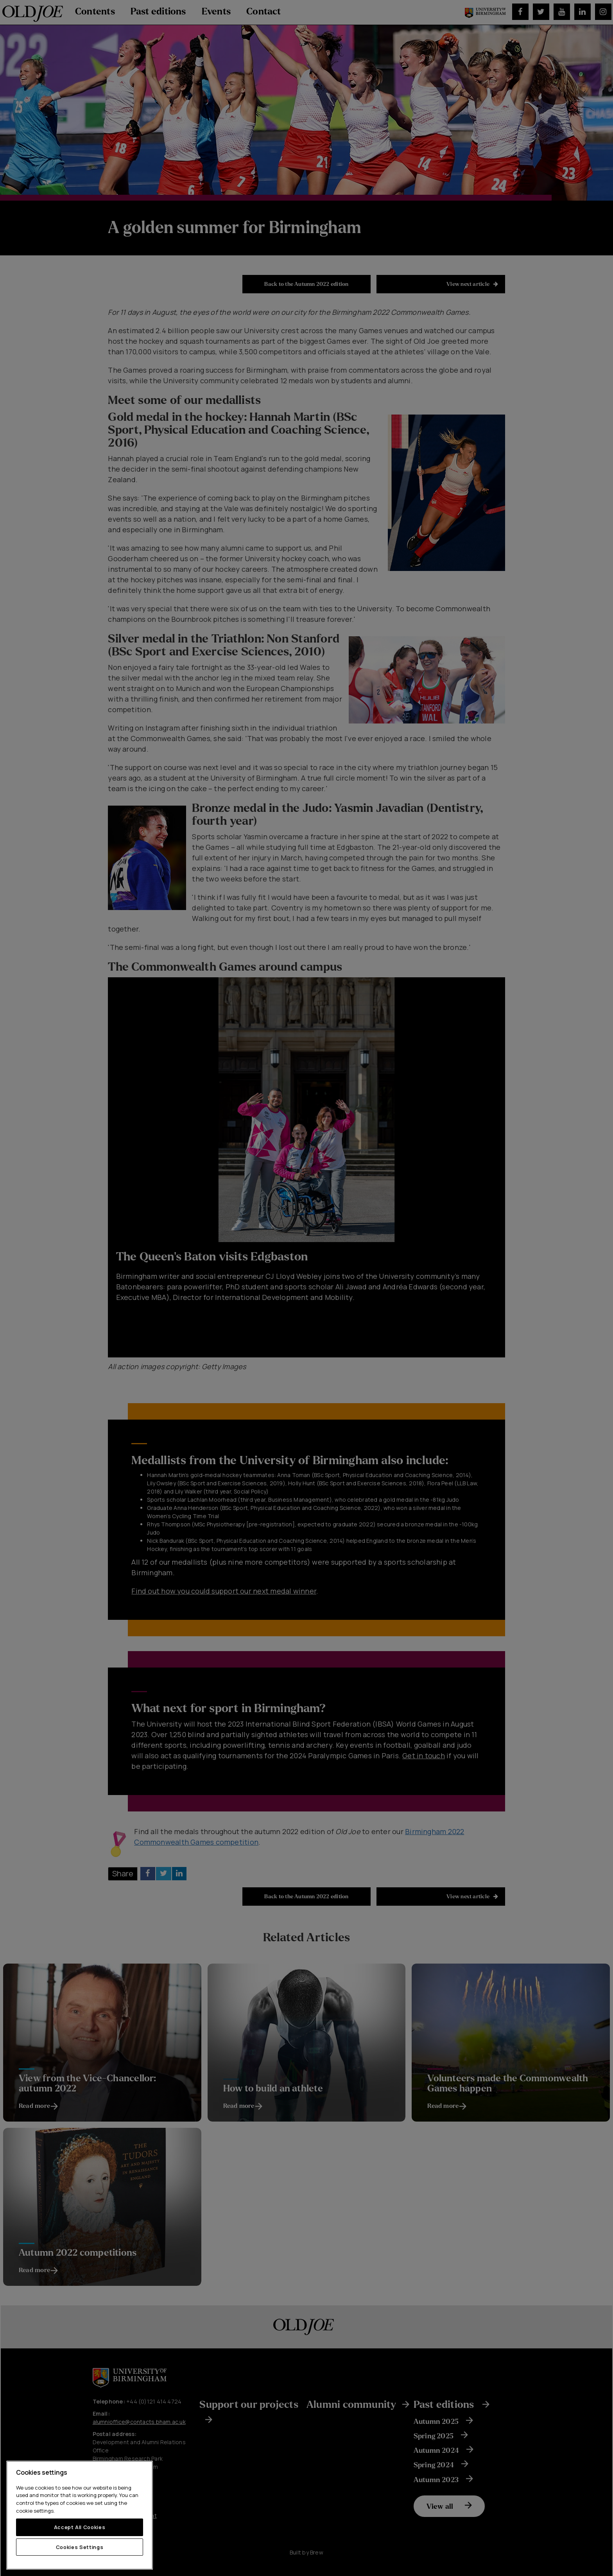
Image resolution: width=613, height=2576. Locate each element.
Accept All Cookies (80, 2527)
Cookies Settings (80, 2547)
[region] (79, 2515)
